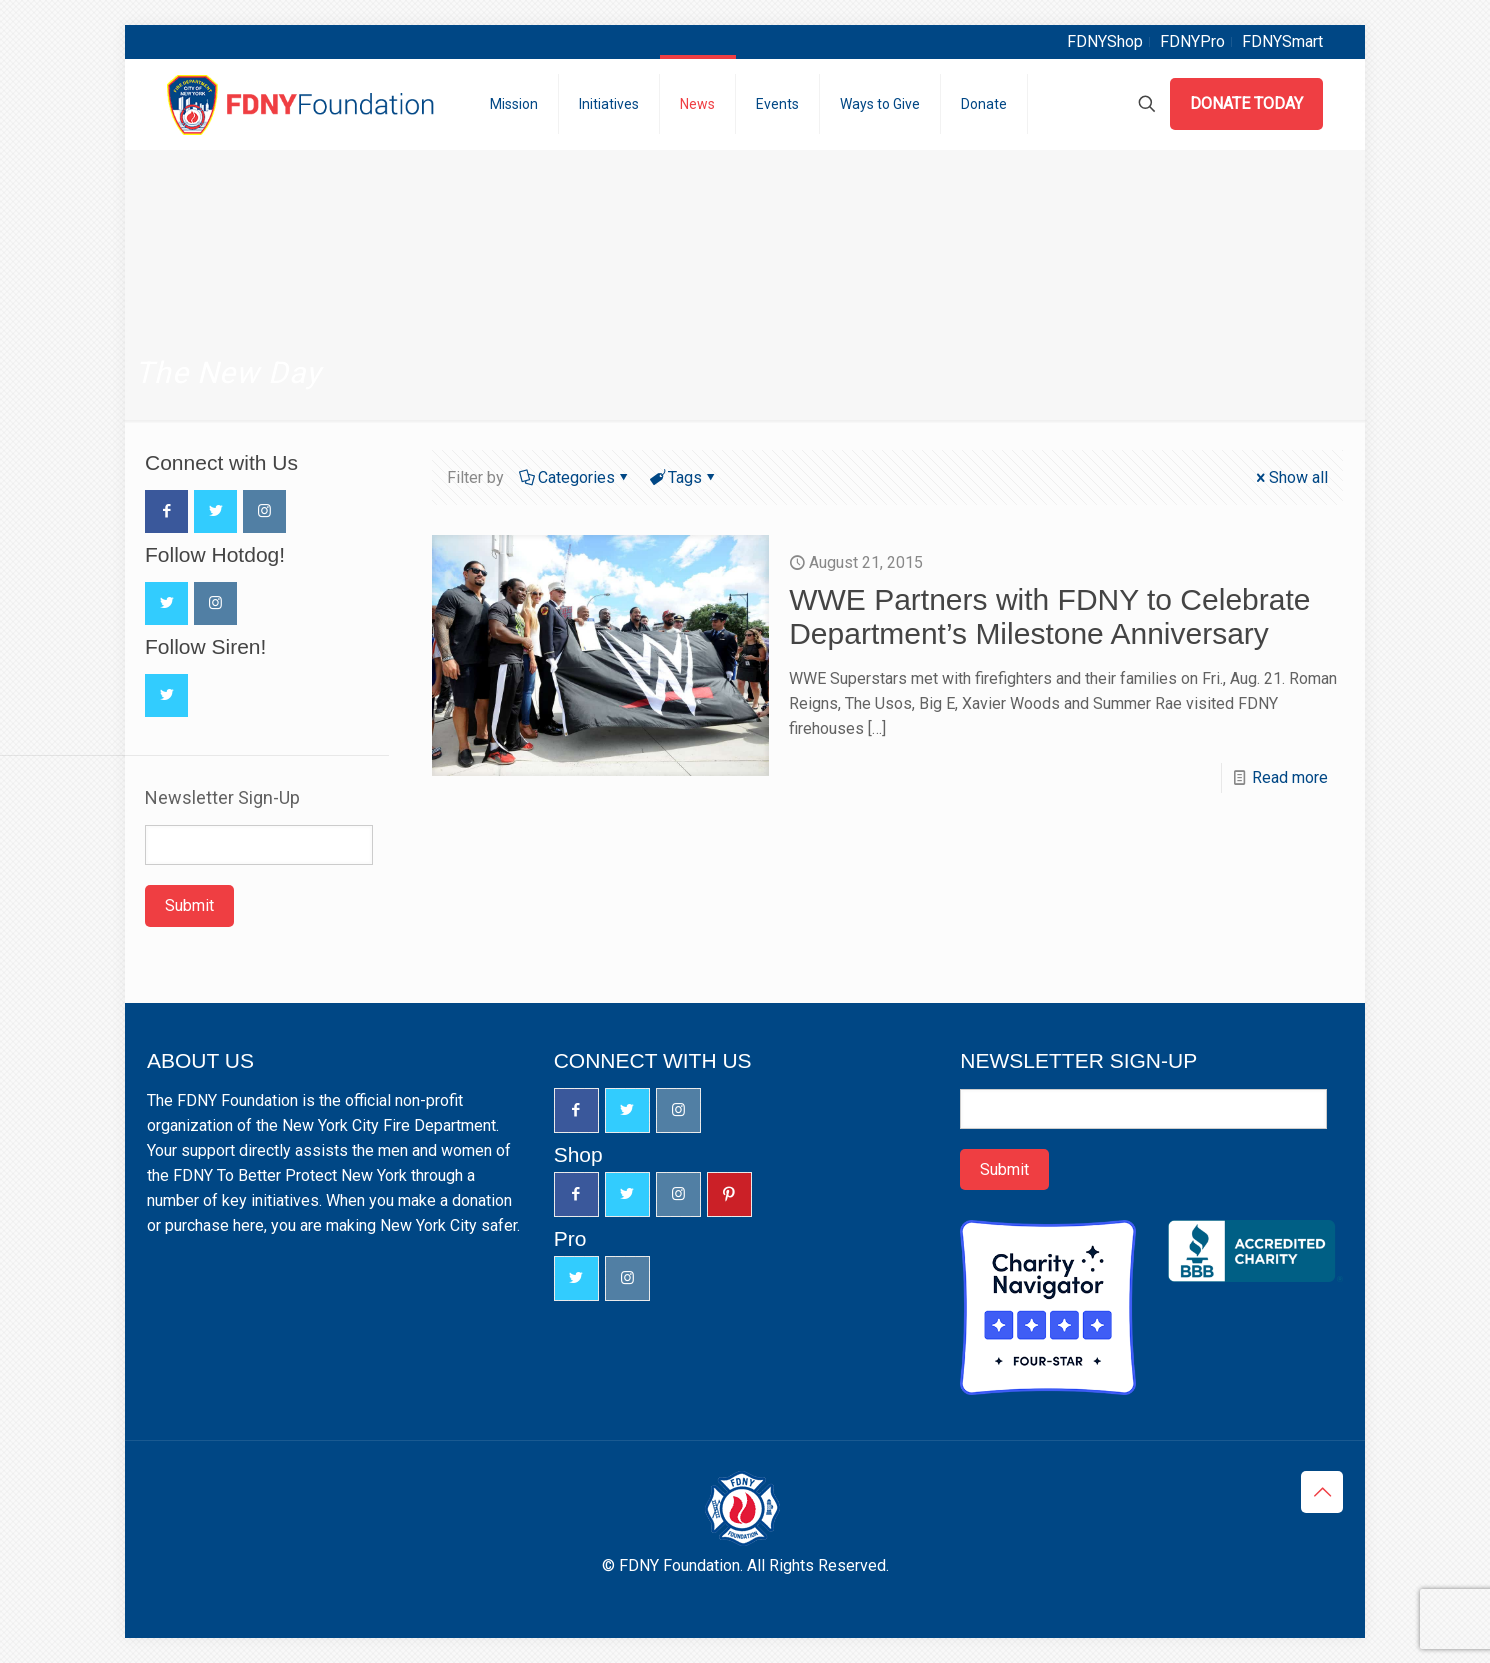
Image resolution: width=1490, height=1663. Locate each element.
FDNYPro (1192, 41)
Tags (683, 477)
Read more (1290, 777)
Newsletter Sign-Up (222, 798)
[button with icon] (166, 511)
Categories (575, 477)
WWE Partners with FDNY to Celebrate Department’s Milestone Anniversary (1049, 616)
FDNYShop (1105, 41)
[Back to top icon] (1322, 1492)
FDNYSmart (1282, 41)
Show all (1290, 477)
